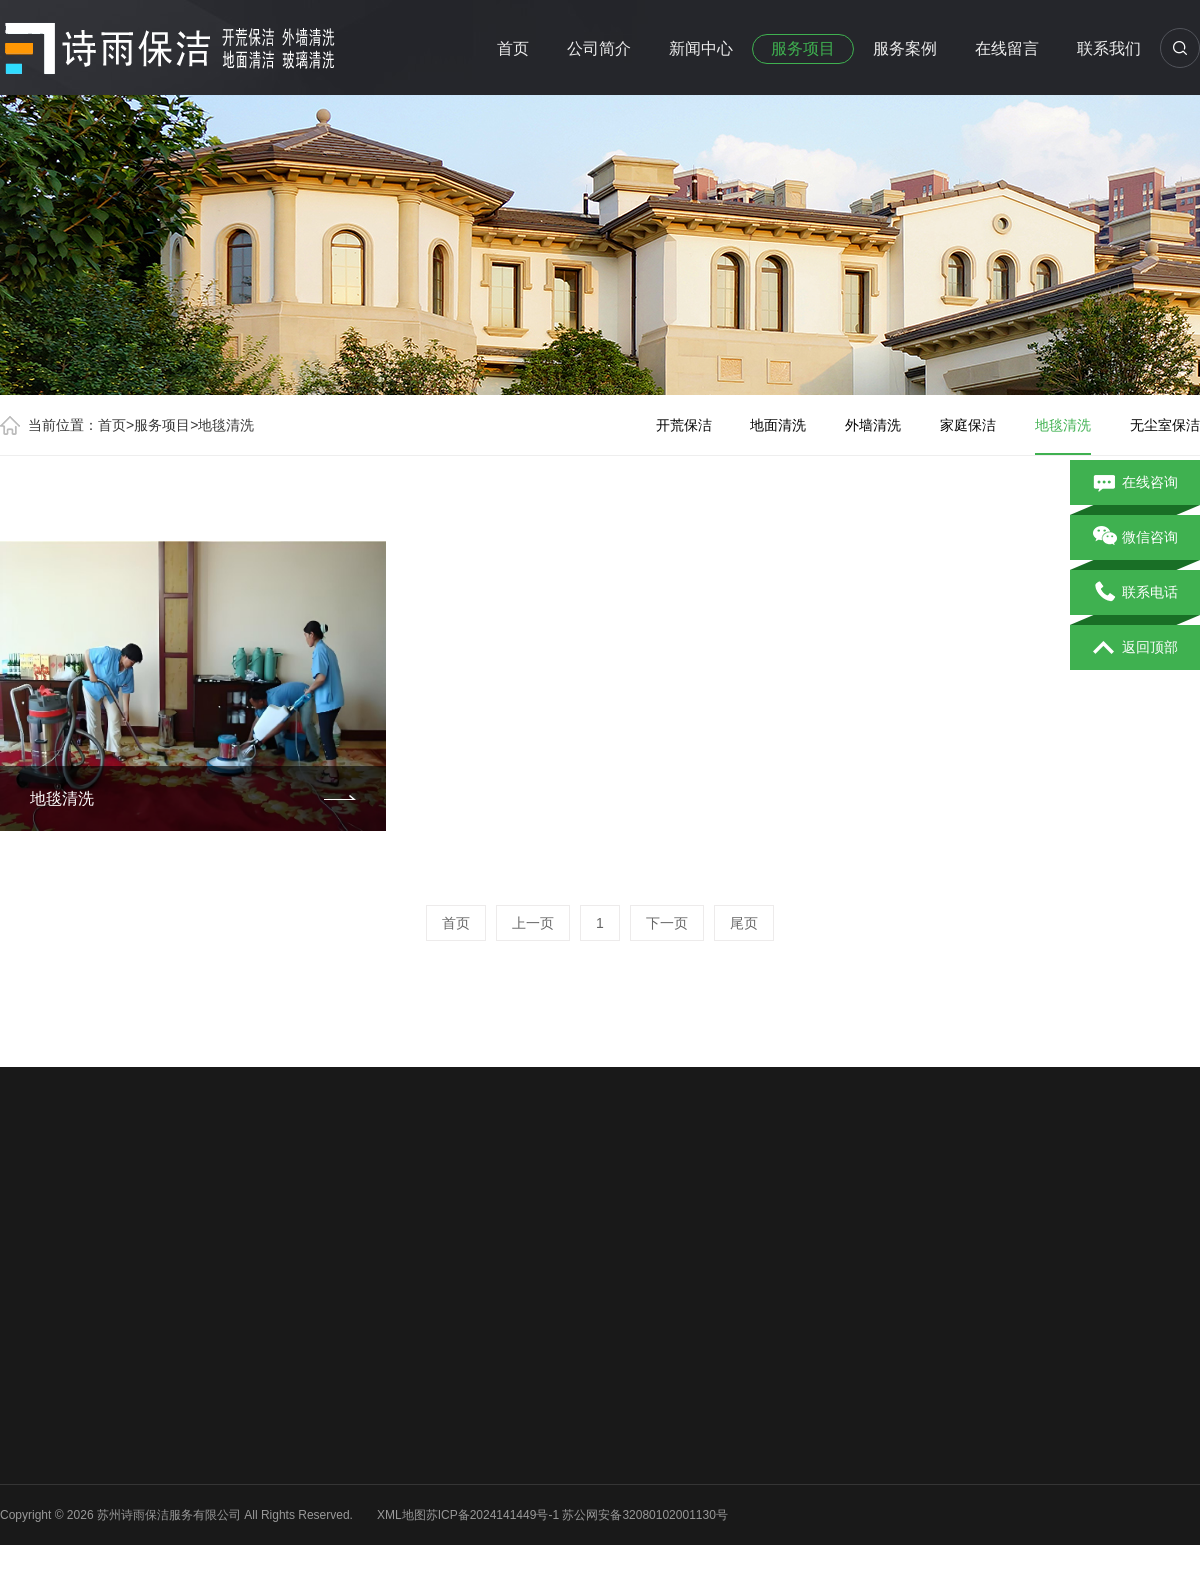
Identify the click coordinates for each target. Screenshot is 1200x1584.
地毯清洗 (226, 425)
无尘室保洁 (1165, 425)
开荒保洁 (684, 425)
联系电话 (1135, 593)
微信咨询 (1135, 538)
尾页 (744, 923)
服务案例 (905, 48)
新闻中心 (701, 48)
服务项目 (803, 48)
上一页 (533, 923)
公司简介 (599, 48)
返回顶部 (1135, 648)
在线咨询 (1135, 483)
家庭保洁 (968, 425)
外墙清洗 (873, 425)
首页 (513, 48)
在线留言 (1007, 48)
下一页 (667, 923)
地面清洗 (778, 425)
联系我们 (1109, 48)
